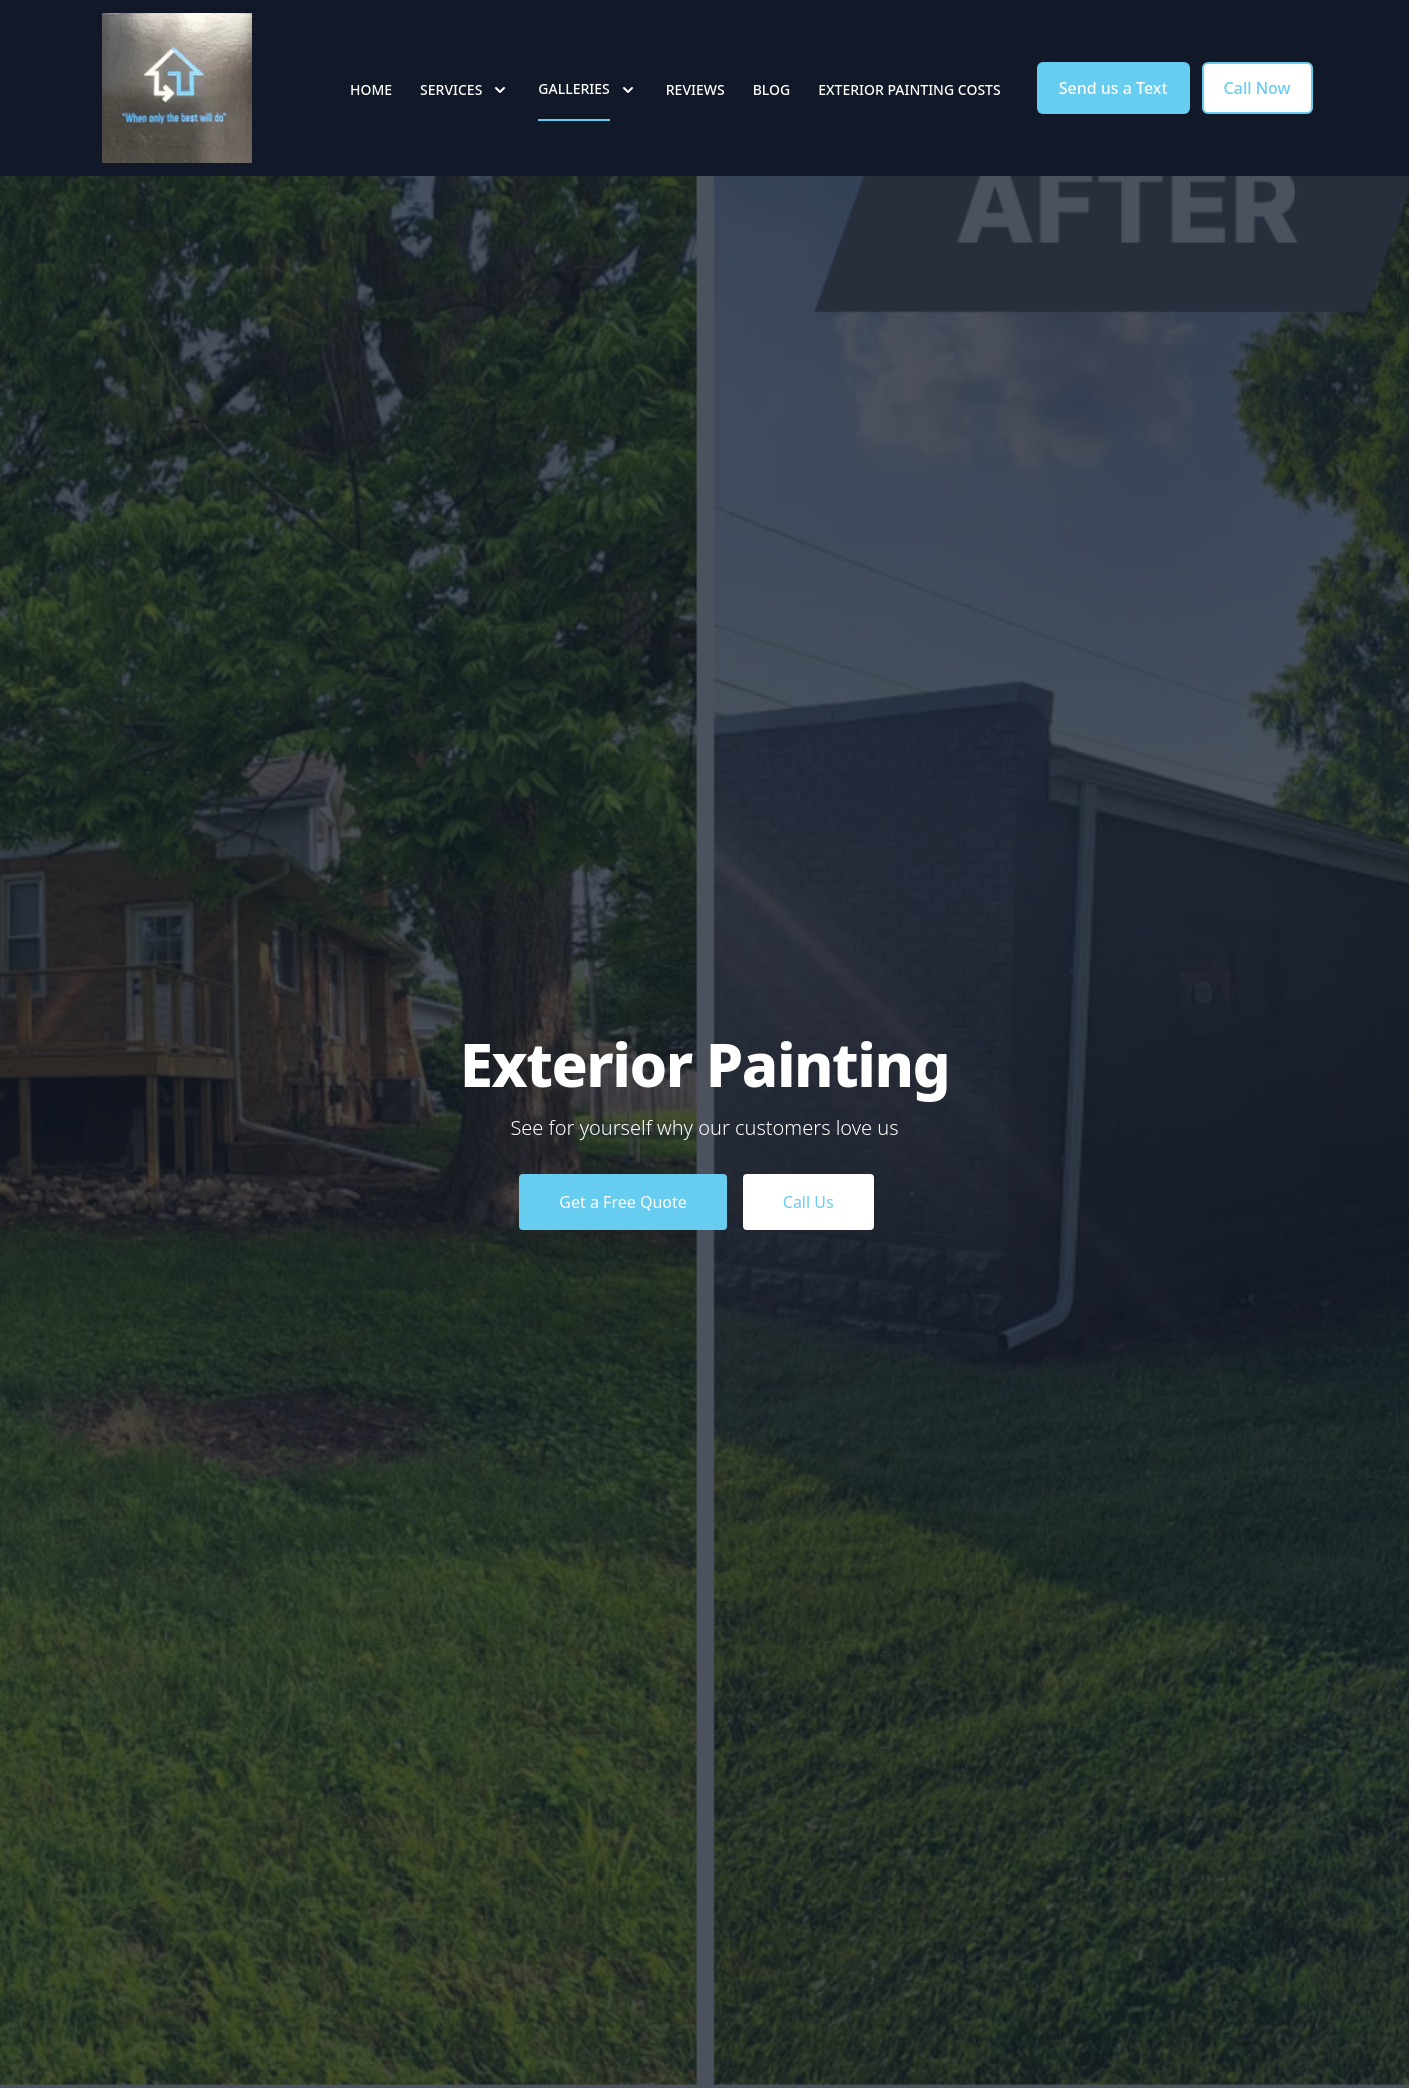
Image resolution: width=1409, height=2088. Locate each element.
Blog (772, 89)
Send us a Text (1113, 88)
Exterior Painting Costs (909, 89)
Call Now (1257, 88)
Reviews (695, 89)
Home (371, 89)
